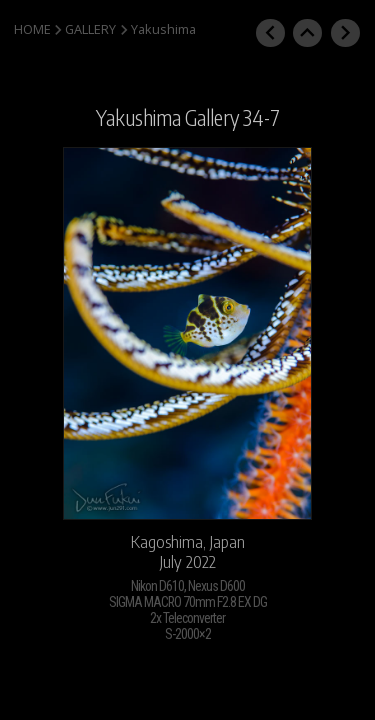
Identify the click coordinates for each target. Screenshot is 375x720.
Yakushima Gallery (167, 117)
